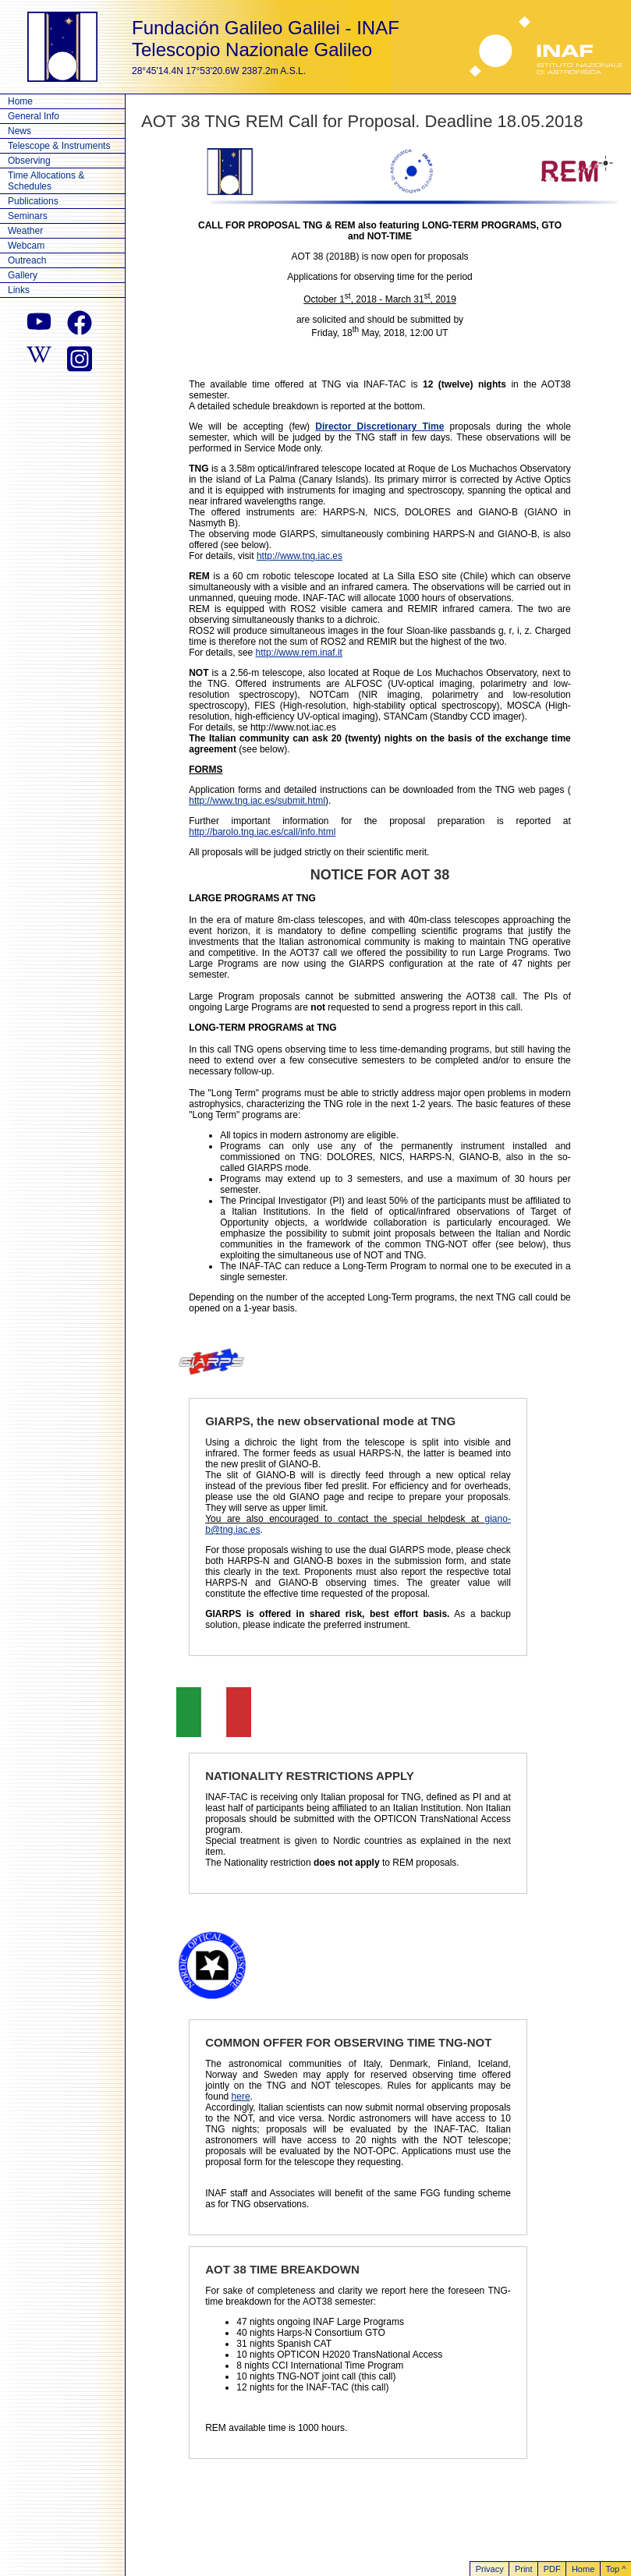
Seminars (28, 216)
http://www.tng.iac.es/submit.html (257, 800)
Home (20, 101)
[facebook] (79, 322)
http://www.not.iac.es (293, 727)
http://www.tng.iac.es (299, 555)
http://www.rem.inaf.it (299, 652)
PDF (552, 2569)
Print (524, 2569)
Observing (29, 160)
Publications (33, 201)
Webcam (26, 245)
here (241, 2096)
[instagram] (79, 357)
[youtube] (39, 322)
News (19, 131)
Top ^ (615, 2569)
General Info (33, 116)
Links (19, 290)
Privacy (490, 2569)
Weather (25, 230)
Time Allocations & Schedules (46, 181)
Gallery (22, 275)
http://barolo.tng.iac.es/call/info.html (262, 831)
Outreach (27, 260)
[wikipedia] (39, 357)
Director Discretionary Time (379, 426)
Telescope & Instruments (59, 145)
